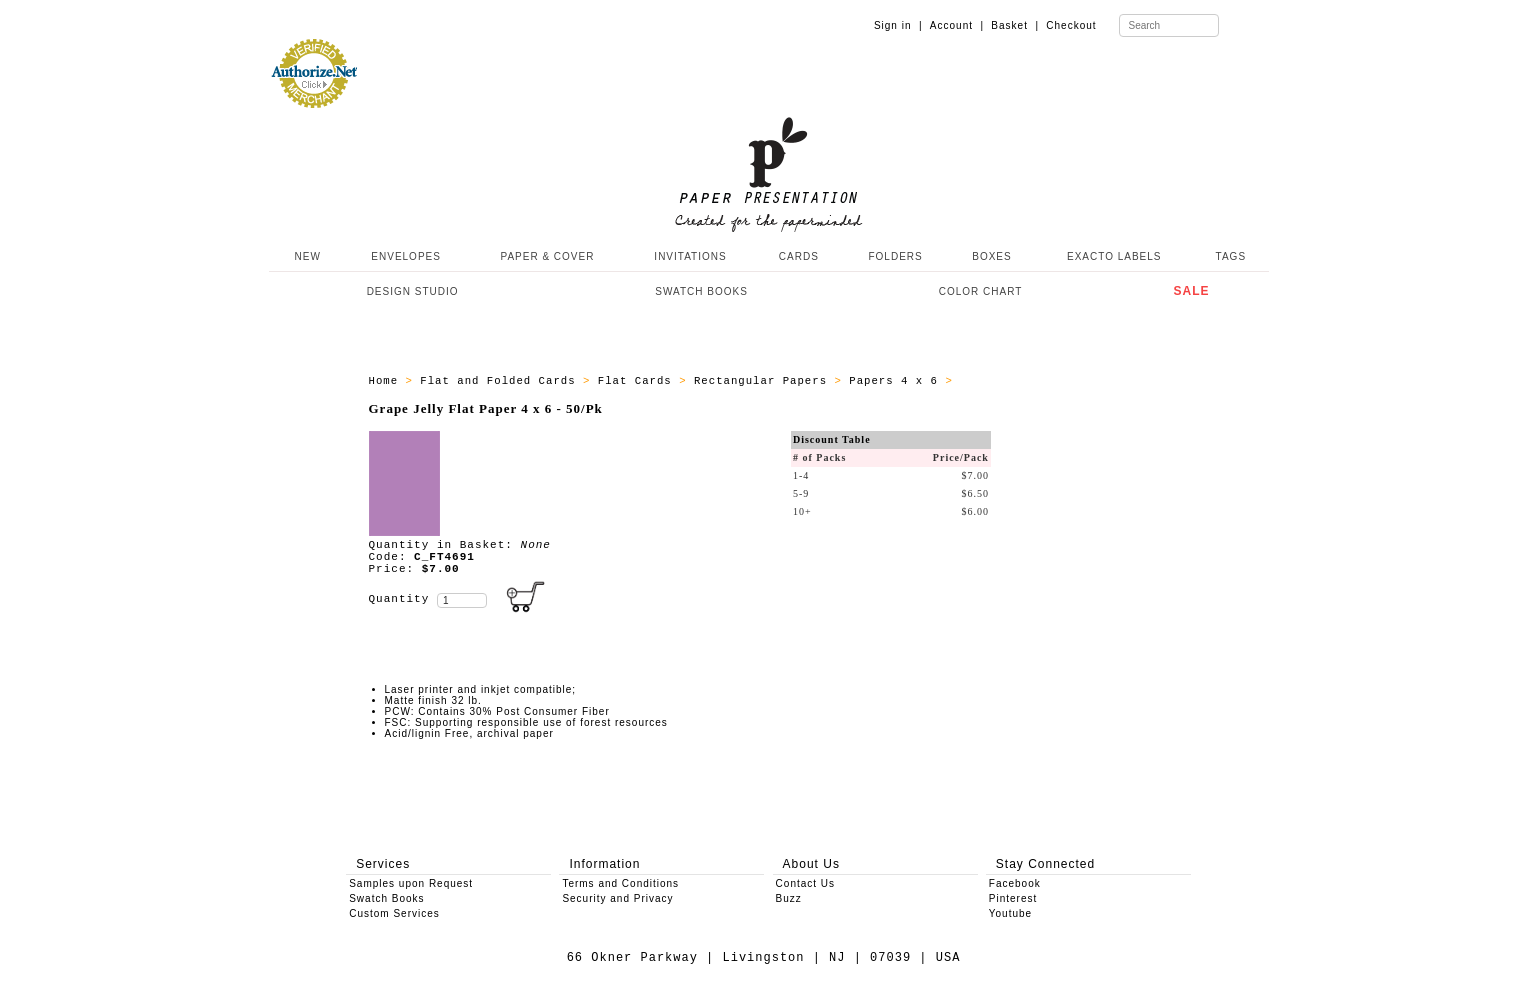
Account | (957, 25)
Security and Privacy (617, 898)
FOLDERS (895, 256)
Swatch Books (386, 898)
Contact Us (805, 883)
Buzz (789, 898)
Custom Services (394, 913)
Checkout (1071, 25)
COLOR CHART (981, 291)
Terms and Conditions (620, 883)
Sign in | (898, 25)
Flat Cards (638, 381)
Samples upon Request (411, 883)
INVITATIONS (690, 256)
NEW (306, 256)
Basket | (1015, 25)
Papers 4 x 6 (897, 381)
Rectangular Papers (764, 381)
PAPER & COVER (547, 256)
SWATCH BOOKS (701, 291)
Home (387, 381)
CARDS (799, 256)
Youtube (1010, 913)
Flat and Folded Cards (501, 381)
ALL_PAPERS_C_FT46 (1023, 381)
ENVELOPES (406, 256)
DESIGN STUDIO (413, 291)
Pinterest (1013, 898)
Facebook (1015, 883)
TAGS (1231, 256)
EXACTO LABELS (1114, 256)
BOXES (991, 256)
